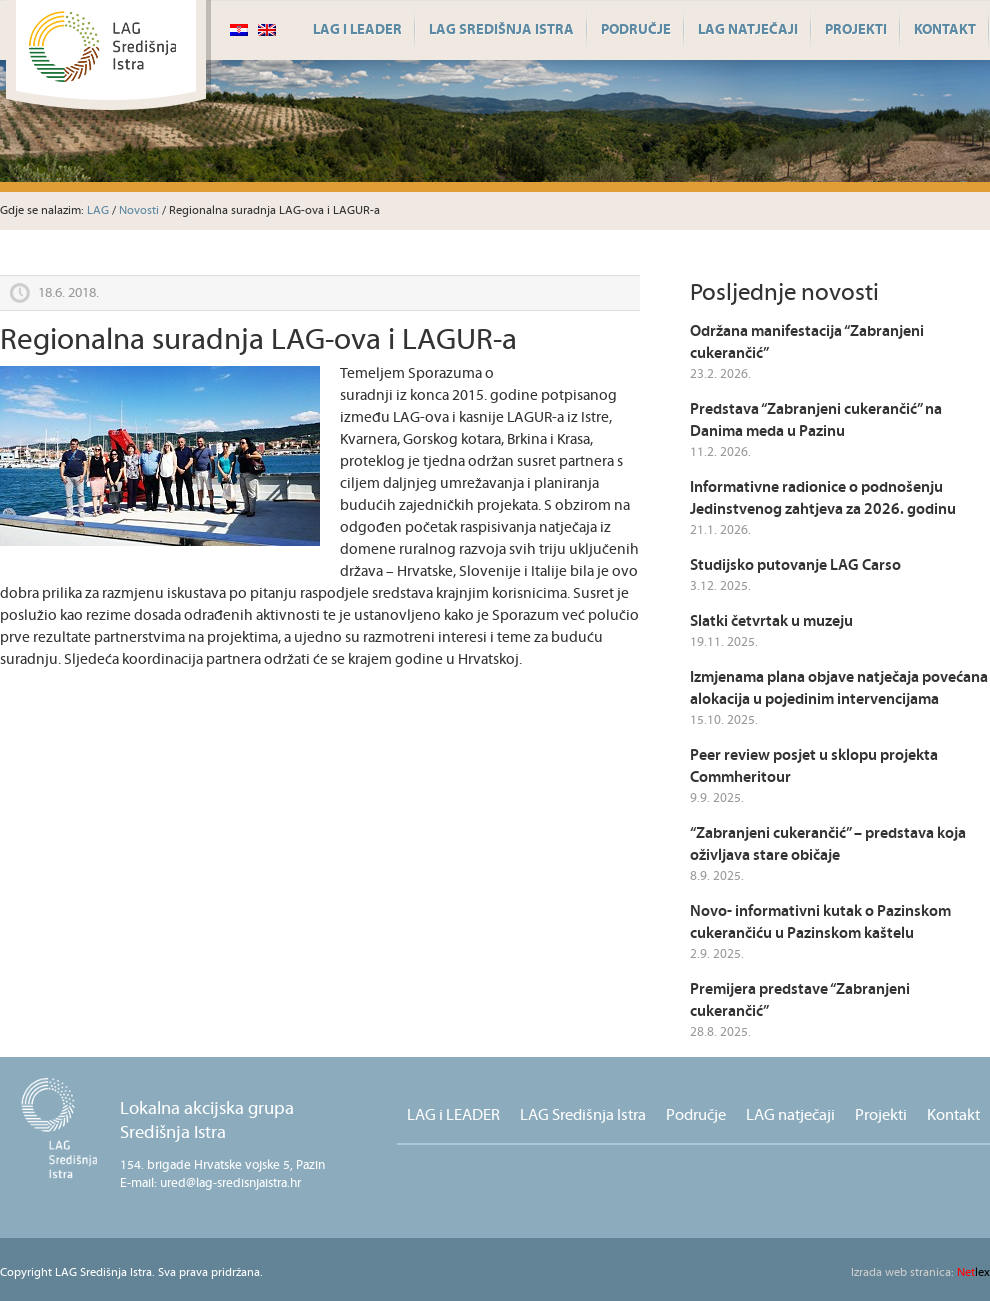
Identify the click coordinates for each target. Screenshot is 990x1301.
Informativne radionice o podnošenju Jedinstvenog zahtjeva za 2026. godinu (823, 498)
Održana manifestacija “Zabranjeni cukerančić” (807, 342)
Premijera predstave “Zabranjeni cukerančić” (800, 1000)
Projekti (856, 30)
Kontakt (945, 30)
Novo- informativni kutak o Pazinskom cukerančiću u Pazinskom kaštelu (820, 922)
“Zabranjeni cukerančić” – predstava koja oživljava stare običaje (828, 844)
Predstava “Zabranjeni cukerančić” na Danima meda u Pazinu (816, 420)
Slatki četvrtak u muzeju (771, 621)
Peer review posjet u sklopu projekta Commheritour (814, 766)
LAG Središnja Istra (501, 30)
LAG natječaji (748, 30)
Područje (636, 30)
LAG (98, 210)
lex (920, 1272)
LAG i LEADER (357, 30)
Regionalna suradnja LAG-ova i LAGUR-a (258, 340)
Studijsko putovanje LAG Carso (795, 565)
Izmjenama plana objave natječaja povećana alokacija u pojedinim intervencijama (839, 688)
